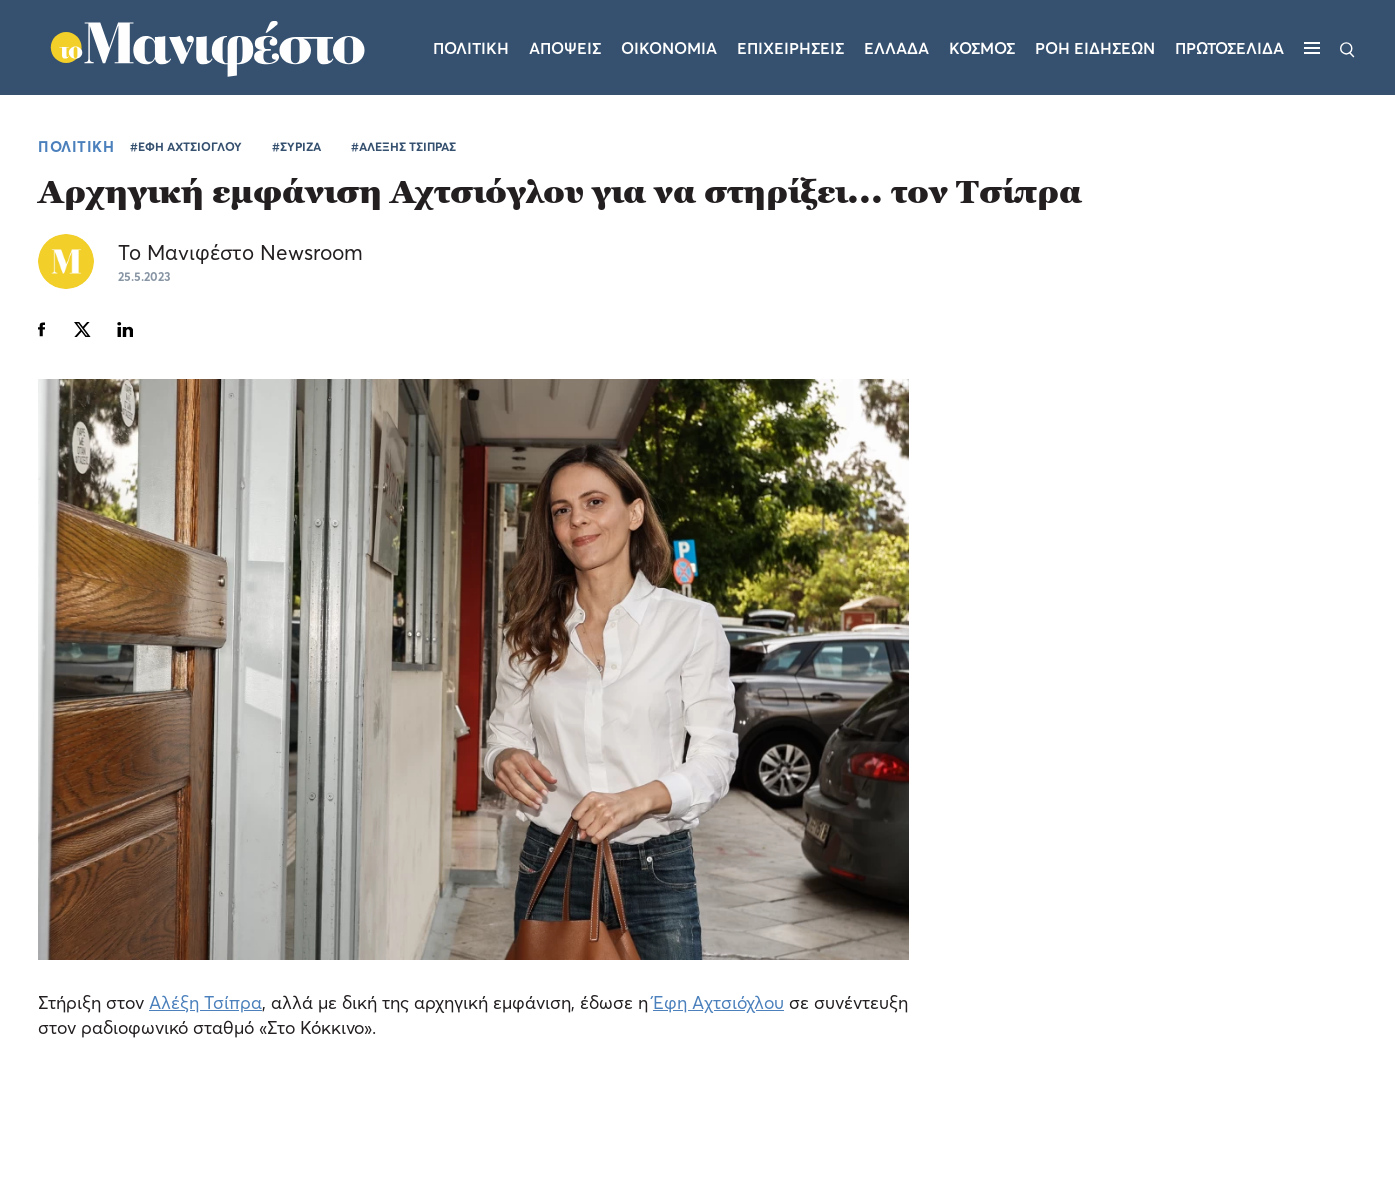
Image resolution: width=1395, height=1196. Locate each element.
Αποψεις (565, 48)
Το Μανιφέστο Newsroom (240, 252)
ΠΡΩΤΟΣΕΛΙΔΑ (1229, 48)
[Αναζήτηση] (1347, 48)
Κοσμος (982, 48)
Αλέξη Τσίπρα (205, 1002)
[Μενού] (1312, 48)
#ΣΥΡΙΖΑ (296, 146)
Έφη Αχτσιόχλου (718, 1002)
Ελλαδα (896, 48)
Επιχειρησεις (790, 48)
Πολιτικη (471, 48)
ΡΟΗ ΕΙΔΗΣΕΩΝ (1095, 48)
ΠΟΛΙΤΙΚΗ (76, 146)
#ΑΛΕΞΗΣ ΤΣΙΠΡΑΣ (403, 146)
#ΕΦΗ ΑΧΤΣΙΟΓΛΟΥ (186, 146)
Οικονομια (669, 48)
